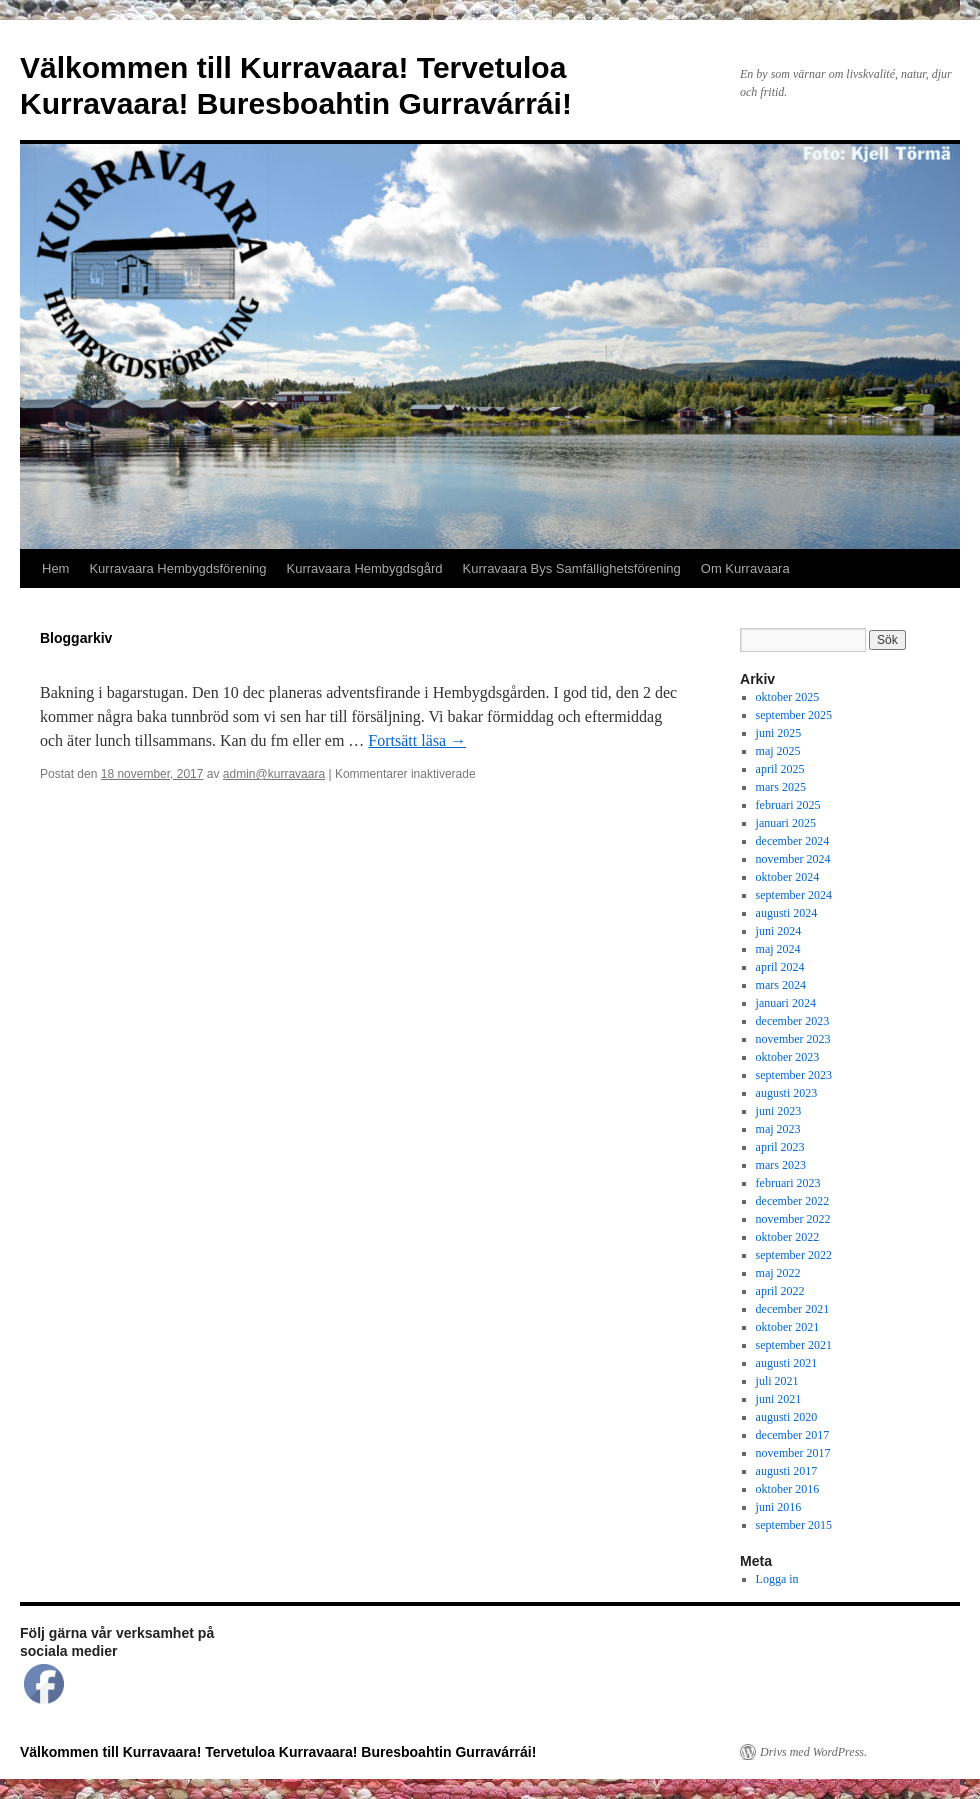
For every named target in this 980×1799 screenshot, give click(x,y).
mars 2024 (781, 985)
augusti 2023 (787, 1093)
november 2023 (793, 1039)
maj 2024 (778, 949)
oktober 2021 (788, 1327)
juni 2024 (779, 931)
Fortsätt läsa (417, 740)
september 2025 (794, 715)
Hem (55, 568)
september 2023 (794, 1075)
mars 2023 (781, 1165)
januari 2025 (786, 823)
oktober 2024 (788, 877)
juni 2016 (779, 1507)
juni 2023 (779, 1111)
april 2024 (780, 967)
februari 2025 (788, 805)
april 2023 (780, 1147)
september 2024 (794, 895)
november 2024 (793, 859)
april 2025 (780, 769)
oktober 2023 (788, 1057)
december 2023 (793, 1021)
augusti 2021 (787, 1363)
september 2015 (794, 1525)
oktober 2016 (788, 1489)
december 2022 (793, 1201)
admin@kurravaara (274, 774)
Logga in (777, 1579)
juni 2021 (779, 1399)
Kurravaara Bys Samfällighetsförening (572, 568)
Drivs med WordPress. (813, 1752)
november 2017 (793, 1453)
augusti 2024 (787, 913)
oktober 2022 (788, 1237)
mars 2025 (781, 787)
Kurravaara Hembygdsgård (365, 568)
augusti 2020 (787, 1417)
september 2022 (794, 1255)
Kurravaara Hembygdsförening (177, 568)
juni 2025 (779, 733)
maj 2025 (778, 751)
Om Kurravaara (745, 568)
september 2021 (794, 1345)
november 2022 (793, 1219)
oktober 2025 (788, 697)
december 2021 (793, 1309)
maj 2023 (778, 1129)
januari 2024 (786, 1003)
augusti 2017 (787, 1471)
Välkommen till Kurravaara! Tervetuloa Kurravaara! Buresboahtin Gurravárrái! (278, 1752)
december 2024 (793, 841)
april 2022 (780, 1291)
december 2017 (793, 1435)
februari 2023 (788, 1183)
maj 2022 (778, 1273)
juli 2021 (777, 1381)
